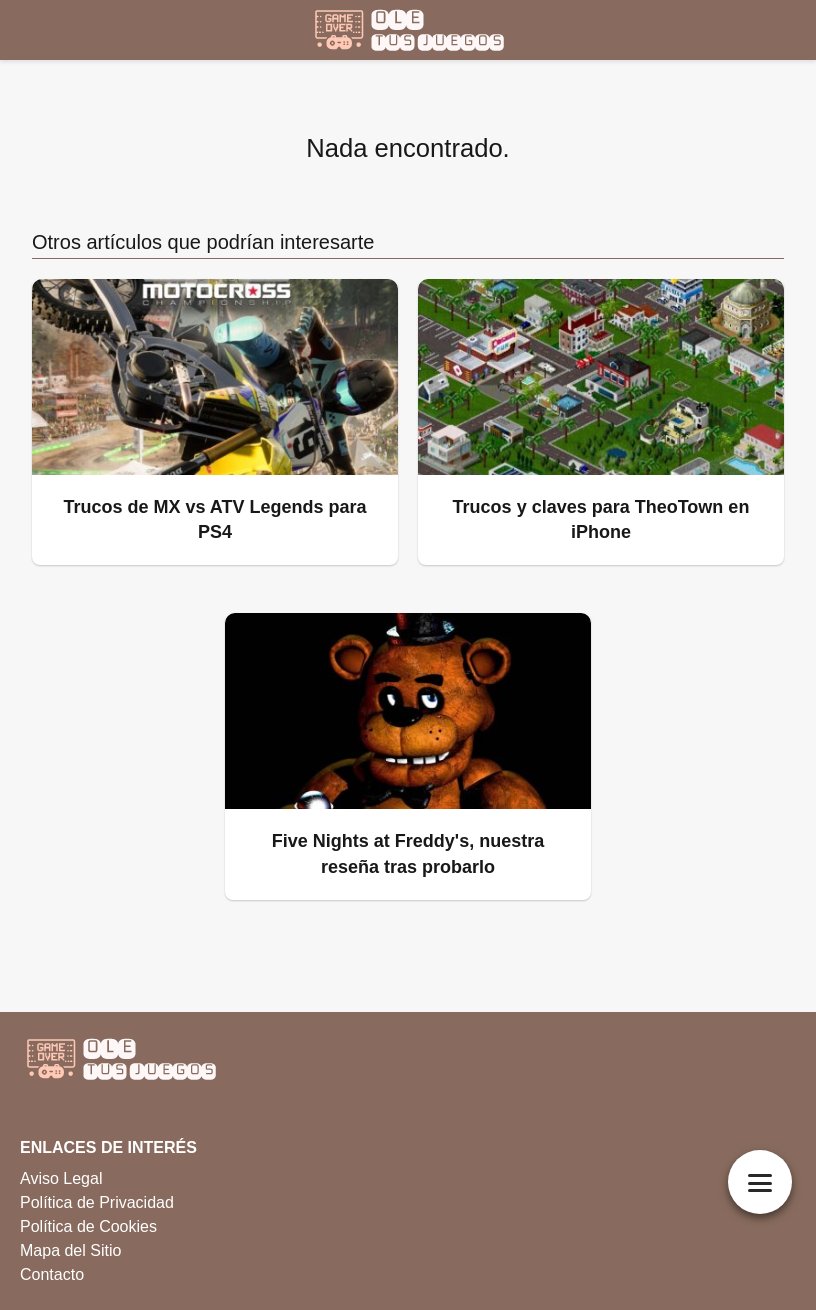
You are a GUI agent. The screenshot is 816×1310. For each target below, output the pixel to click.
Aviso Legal (61, 1178)
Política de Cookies (88, 1226)
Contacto (52, 1274)
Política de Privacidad (97, 1202)
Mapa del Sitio (70, 1250)
